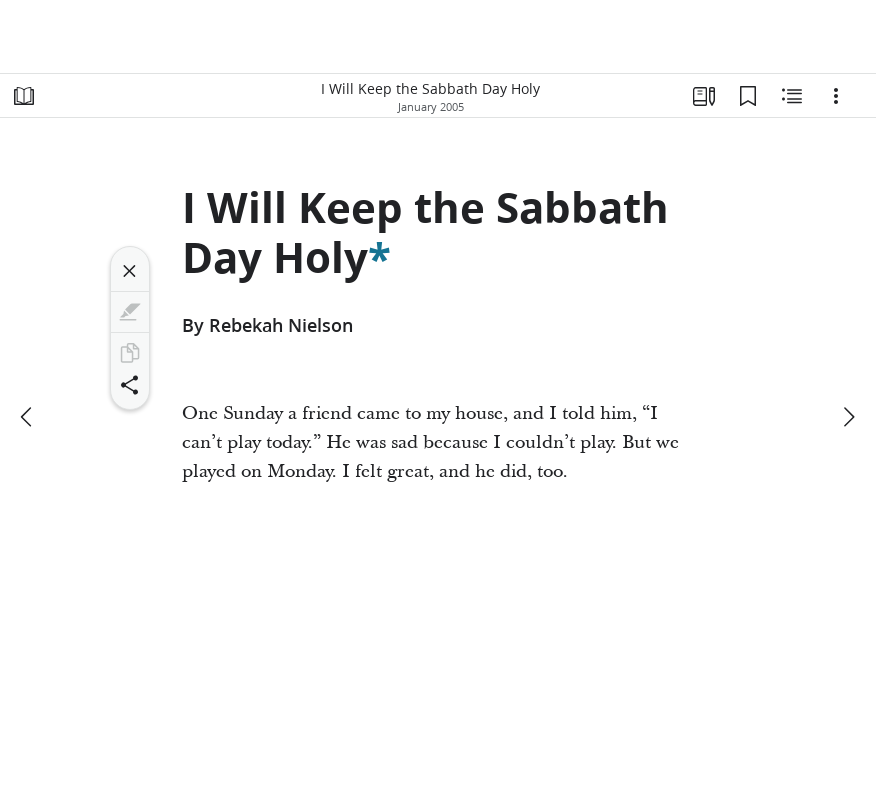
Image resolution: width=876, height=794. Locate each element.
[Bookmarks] (748, 96)
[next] (848, 417)
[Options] (836, 96)
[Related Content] (792, 96)
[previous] (28, 417)
